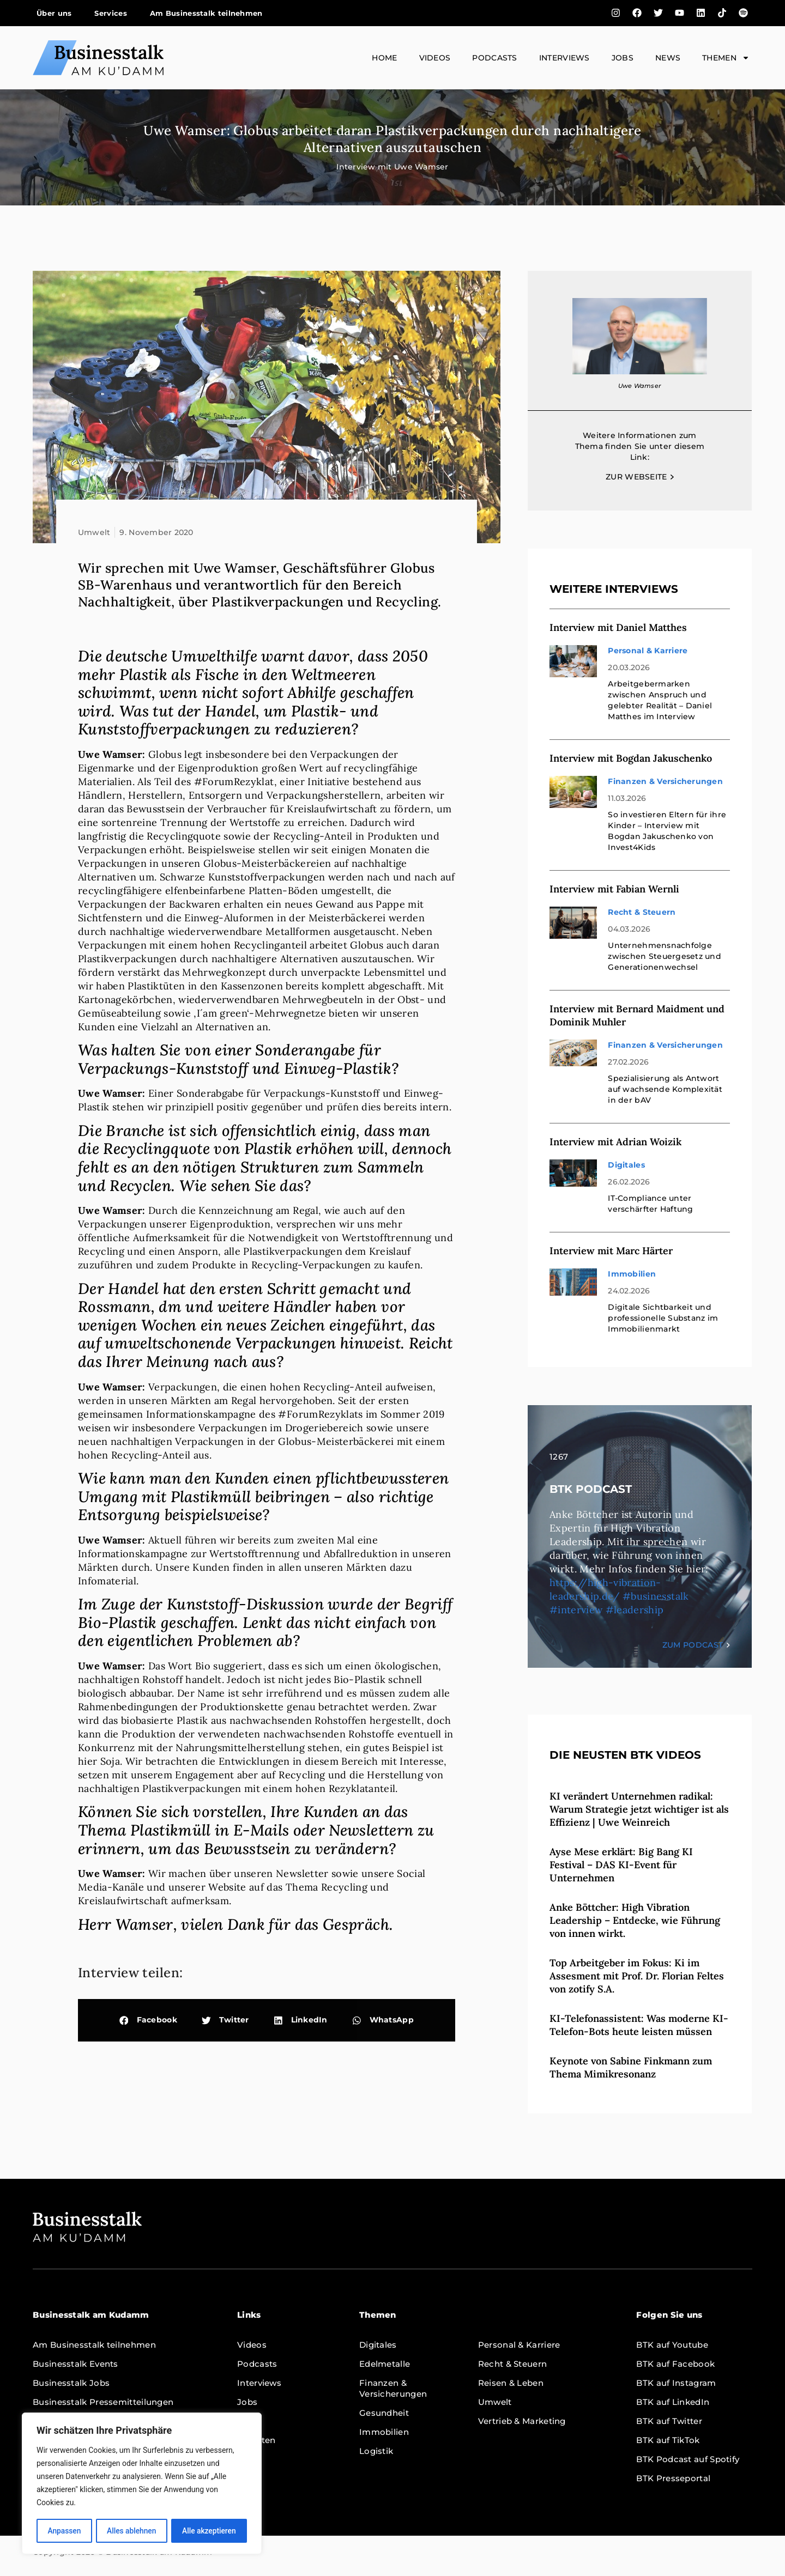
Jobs (622, 58)
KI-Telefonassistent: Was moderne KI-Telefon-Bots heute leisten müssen (639, 2025)
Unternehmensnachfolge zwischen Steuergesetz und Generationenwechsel (664, 956)
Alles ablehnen (131, 2530)
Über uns (54, 13)
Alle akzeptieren (209, 2530)
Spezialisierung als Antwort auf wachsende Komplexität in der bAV (665, 1089)
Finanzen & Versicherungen (665, 781)
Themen (726, 57)
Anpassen (64, 2530)
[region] (142, 2484)
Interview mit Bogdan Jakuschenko (631, 758)
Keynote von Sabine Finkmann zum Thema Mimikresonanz (631, 2067)
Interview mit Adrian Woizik (615, 1141)
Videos (435, 58)
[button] (148, 2020)
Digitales (626, 1165)
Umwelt (94, 532)
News (667, 58)
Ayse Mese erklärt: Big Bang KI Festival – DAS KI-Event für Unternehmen (621, 1864)
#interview (576, 1609)
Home (384, 58)
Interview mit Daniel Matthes (618, 627)
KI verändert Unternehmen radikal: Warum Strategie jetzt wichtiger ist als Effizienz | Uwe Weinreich (639, 1809)
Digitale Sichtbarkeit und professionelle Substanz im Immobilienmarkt (663, 1318)
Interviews (564, 58)
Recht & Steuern (641, 912)
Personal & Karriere (647, 650)
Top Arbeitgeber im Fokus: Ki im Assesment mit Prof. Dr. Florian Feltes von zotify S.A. (637, 1976)
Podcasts (494, 58)
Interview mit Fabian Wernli (614, 889)
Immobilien (632, 1274)
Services (110, 13)
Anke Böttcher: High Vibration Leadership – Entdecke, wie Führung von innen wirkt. (635, 1920)
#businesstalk (656, 1596)
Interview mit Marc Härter (611, 1250)
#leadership (635, 1609)
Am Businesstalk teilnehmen (206, 13)
